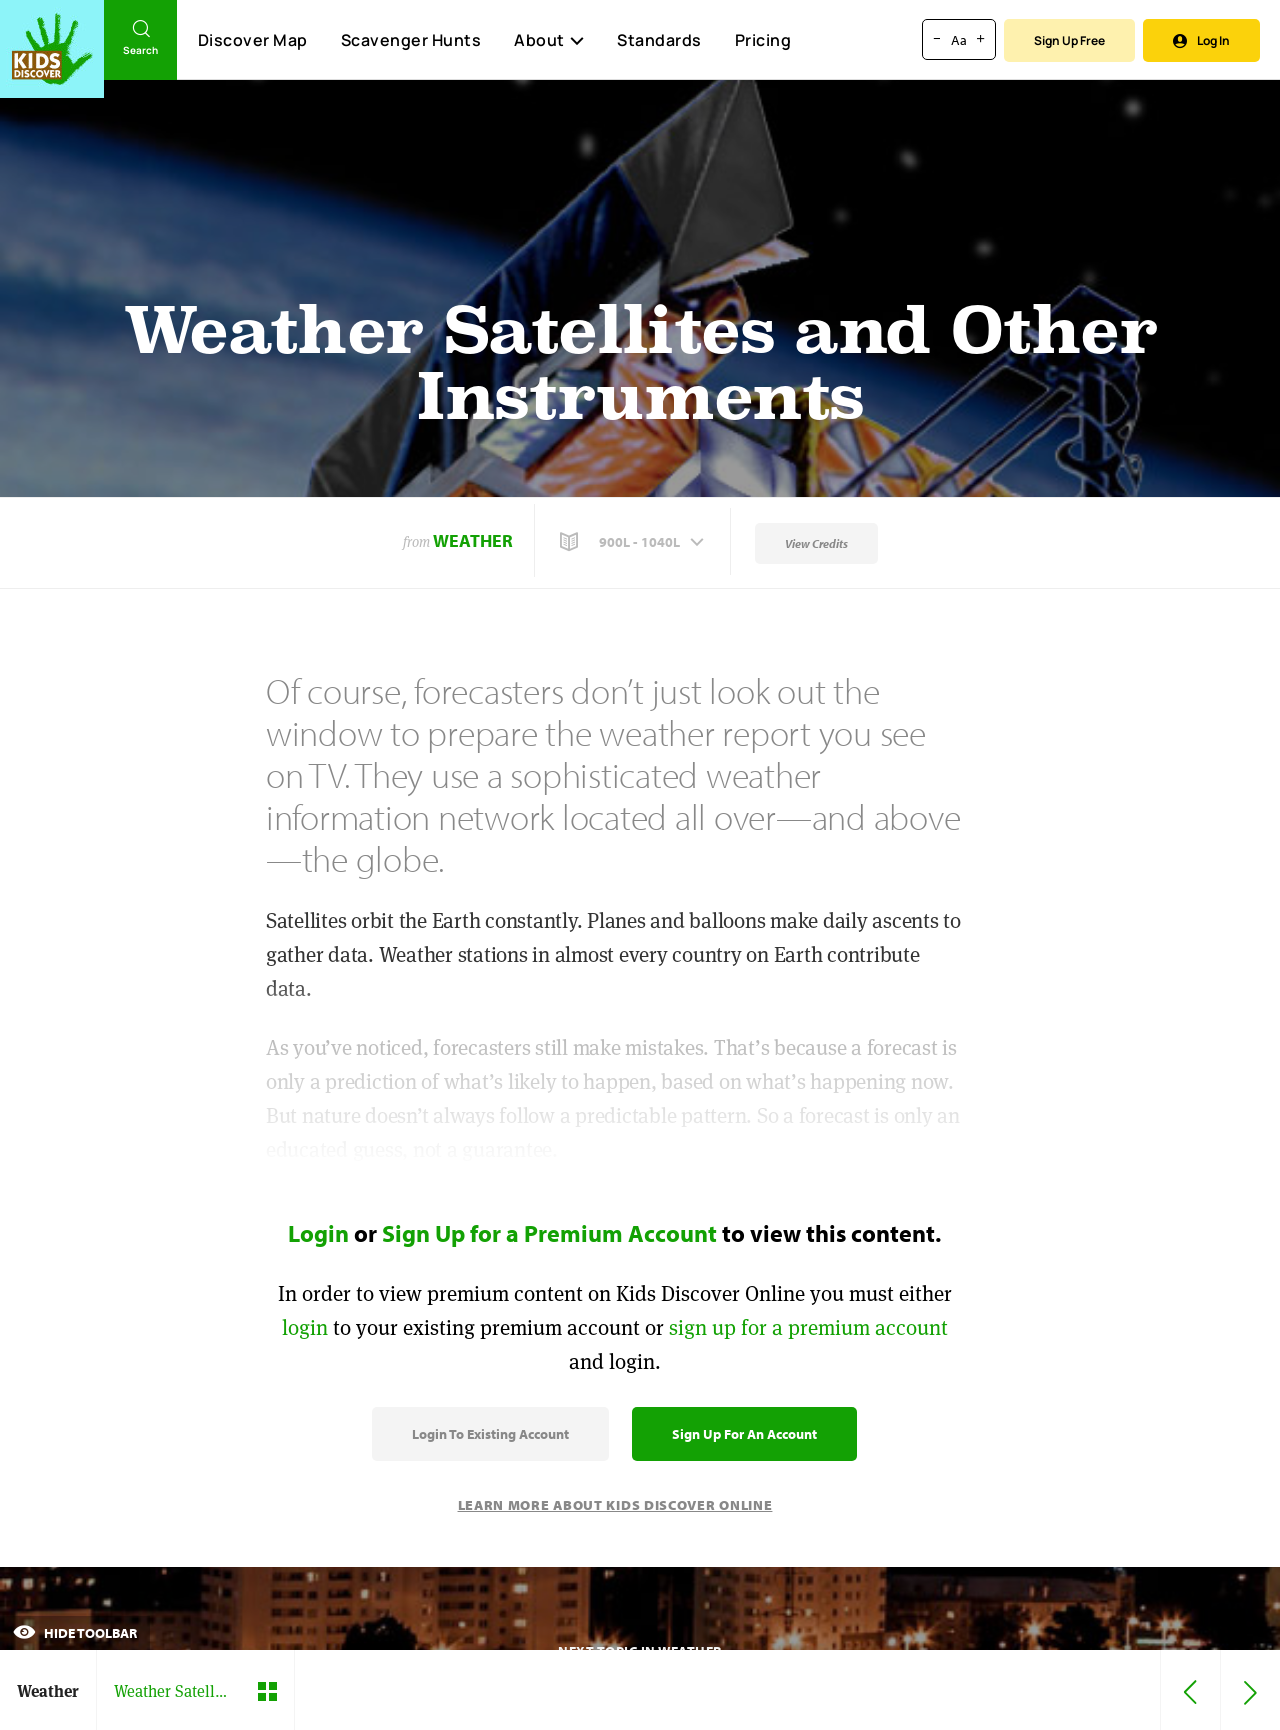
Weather (473, 540)
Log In (1201, 40)
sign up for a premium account (808, 1327)
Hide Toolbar (75, 1633)
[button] (634, 542)
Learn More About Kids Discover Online (615, 1505)
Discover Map (253, 40)
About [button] (549, 40)
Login (318, 1233)
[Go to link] (52, 49)
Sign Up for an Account (744, 1434)
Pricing (763, 40)
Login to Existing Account (490, 1434)
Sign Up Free (1069, 40)
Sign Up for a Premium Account (549, 1233)
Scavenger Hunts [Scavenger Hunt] (410, 41)
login (305, 1327)
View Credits (816, 543)
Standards (659, 40)
